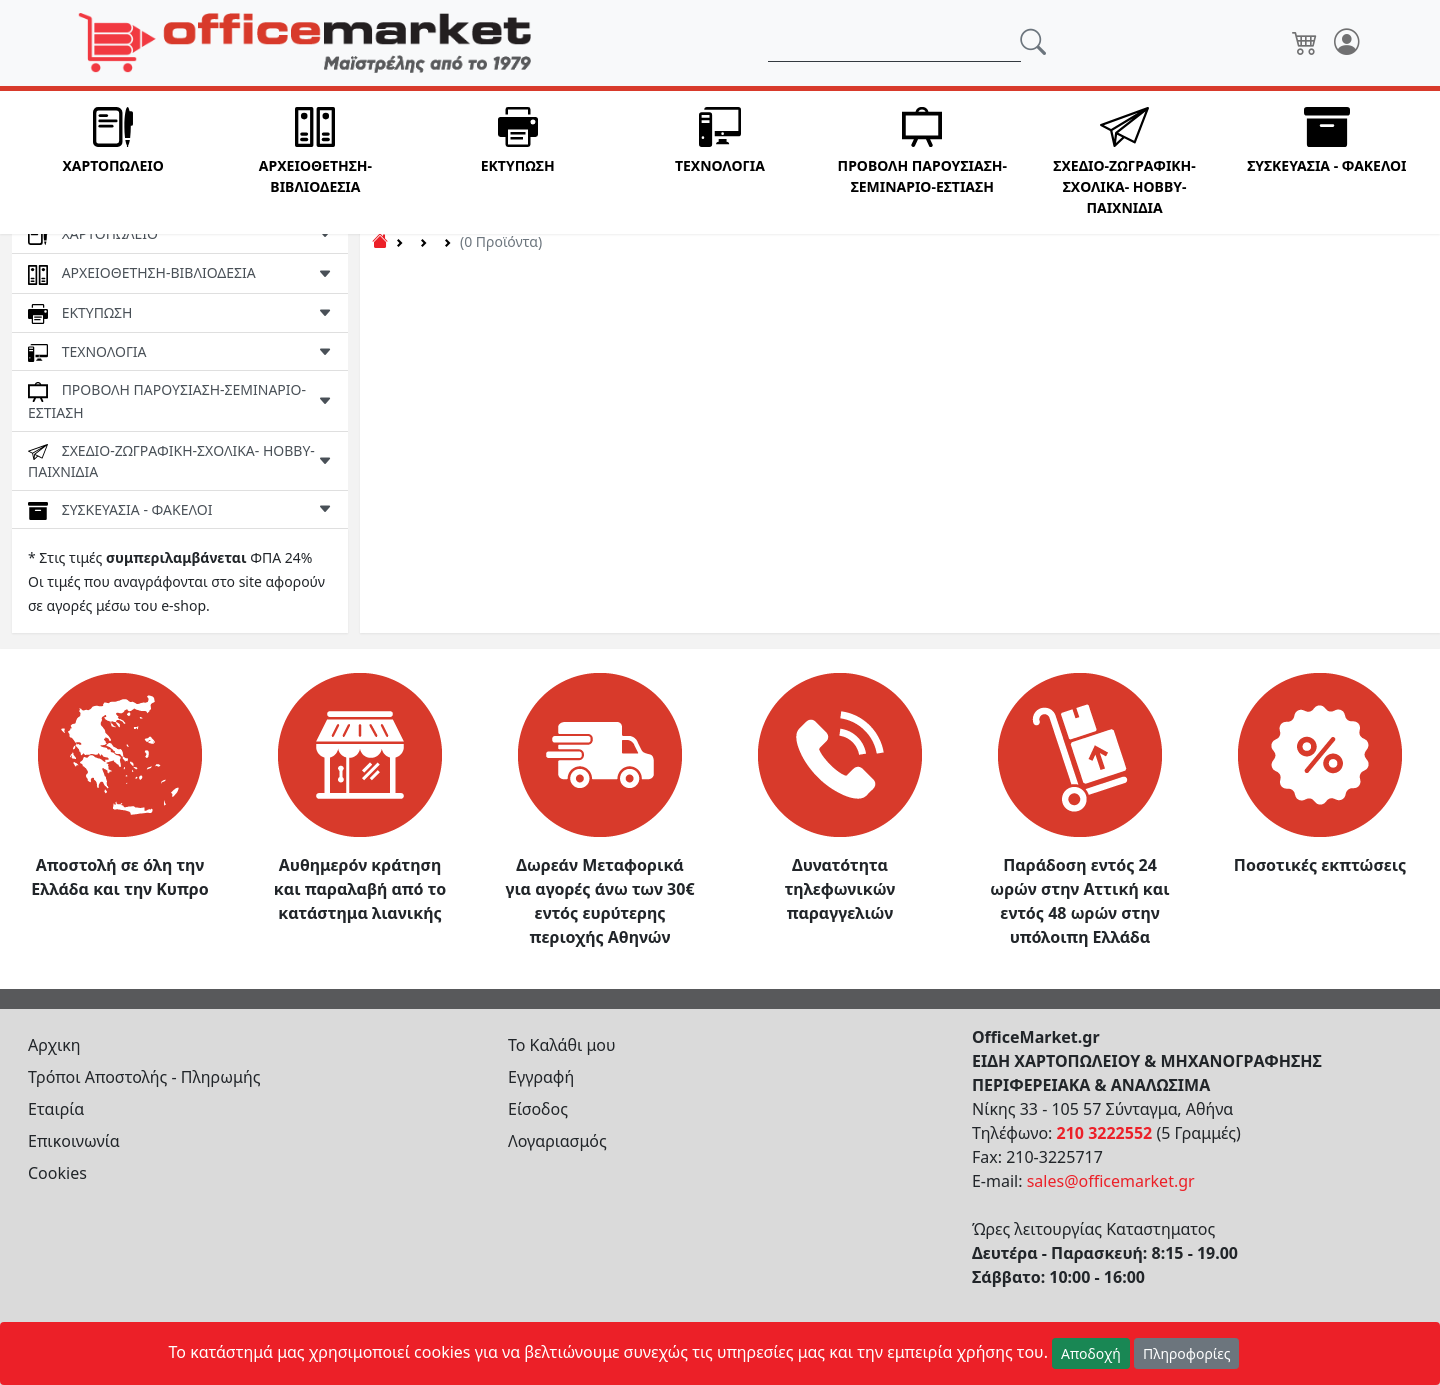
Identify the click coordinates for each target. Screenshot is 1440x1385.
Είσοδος (538, 1109)
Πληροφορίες (1187, 1353)
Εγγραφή (541, 1077)
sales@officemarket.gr (1111, 1181)
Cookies (57, 1173)
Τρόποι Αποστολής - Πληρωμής (144, 1077)
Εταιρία (56, 1109)
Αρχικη (54, 1045)
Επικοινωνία (74, 1141)
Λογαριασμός (557, 1141)
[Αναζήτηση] (894, 43)
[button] (113, 162)
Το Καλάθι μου (562, 1045)
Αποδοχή (1091, 1353)
